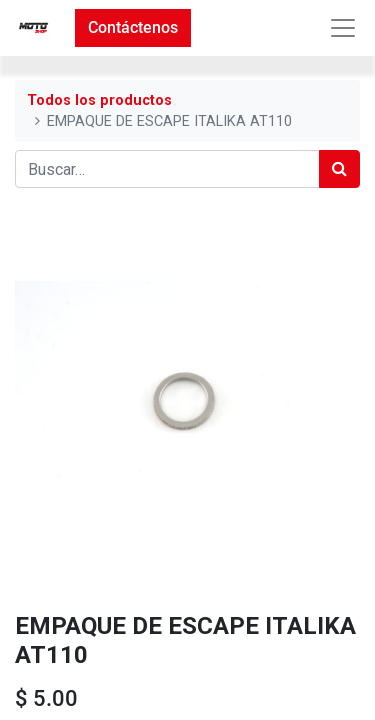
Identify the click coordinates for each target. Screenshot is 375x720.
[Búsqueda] (339, 169)
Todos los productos (99, 100)
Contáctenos (133, 27)
